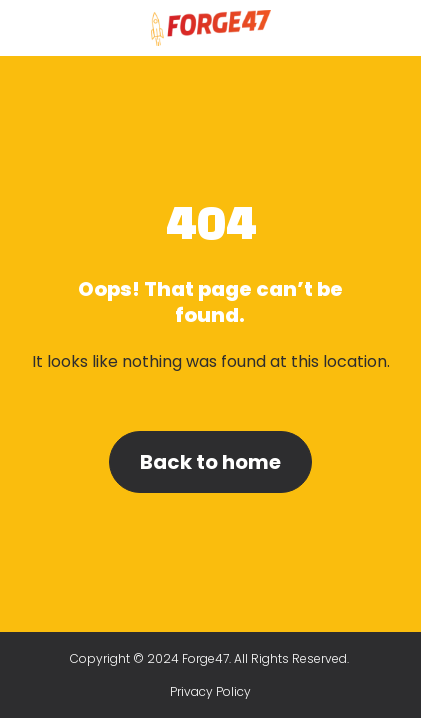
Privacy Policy (210, 691)
